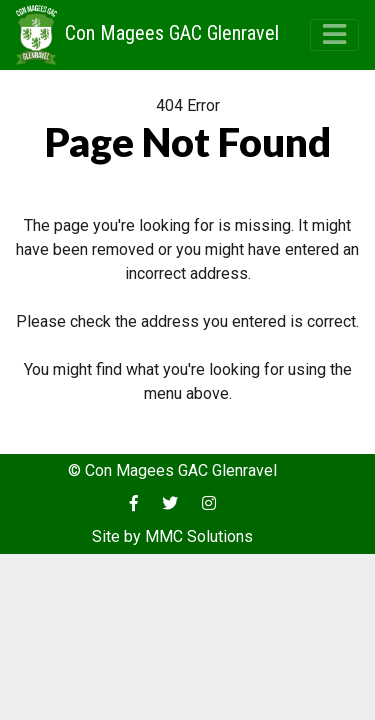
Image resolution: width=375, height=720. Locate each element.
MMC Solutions (199, 536)
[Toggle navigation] (334, 34)
